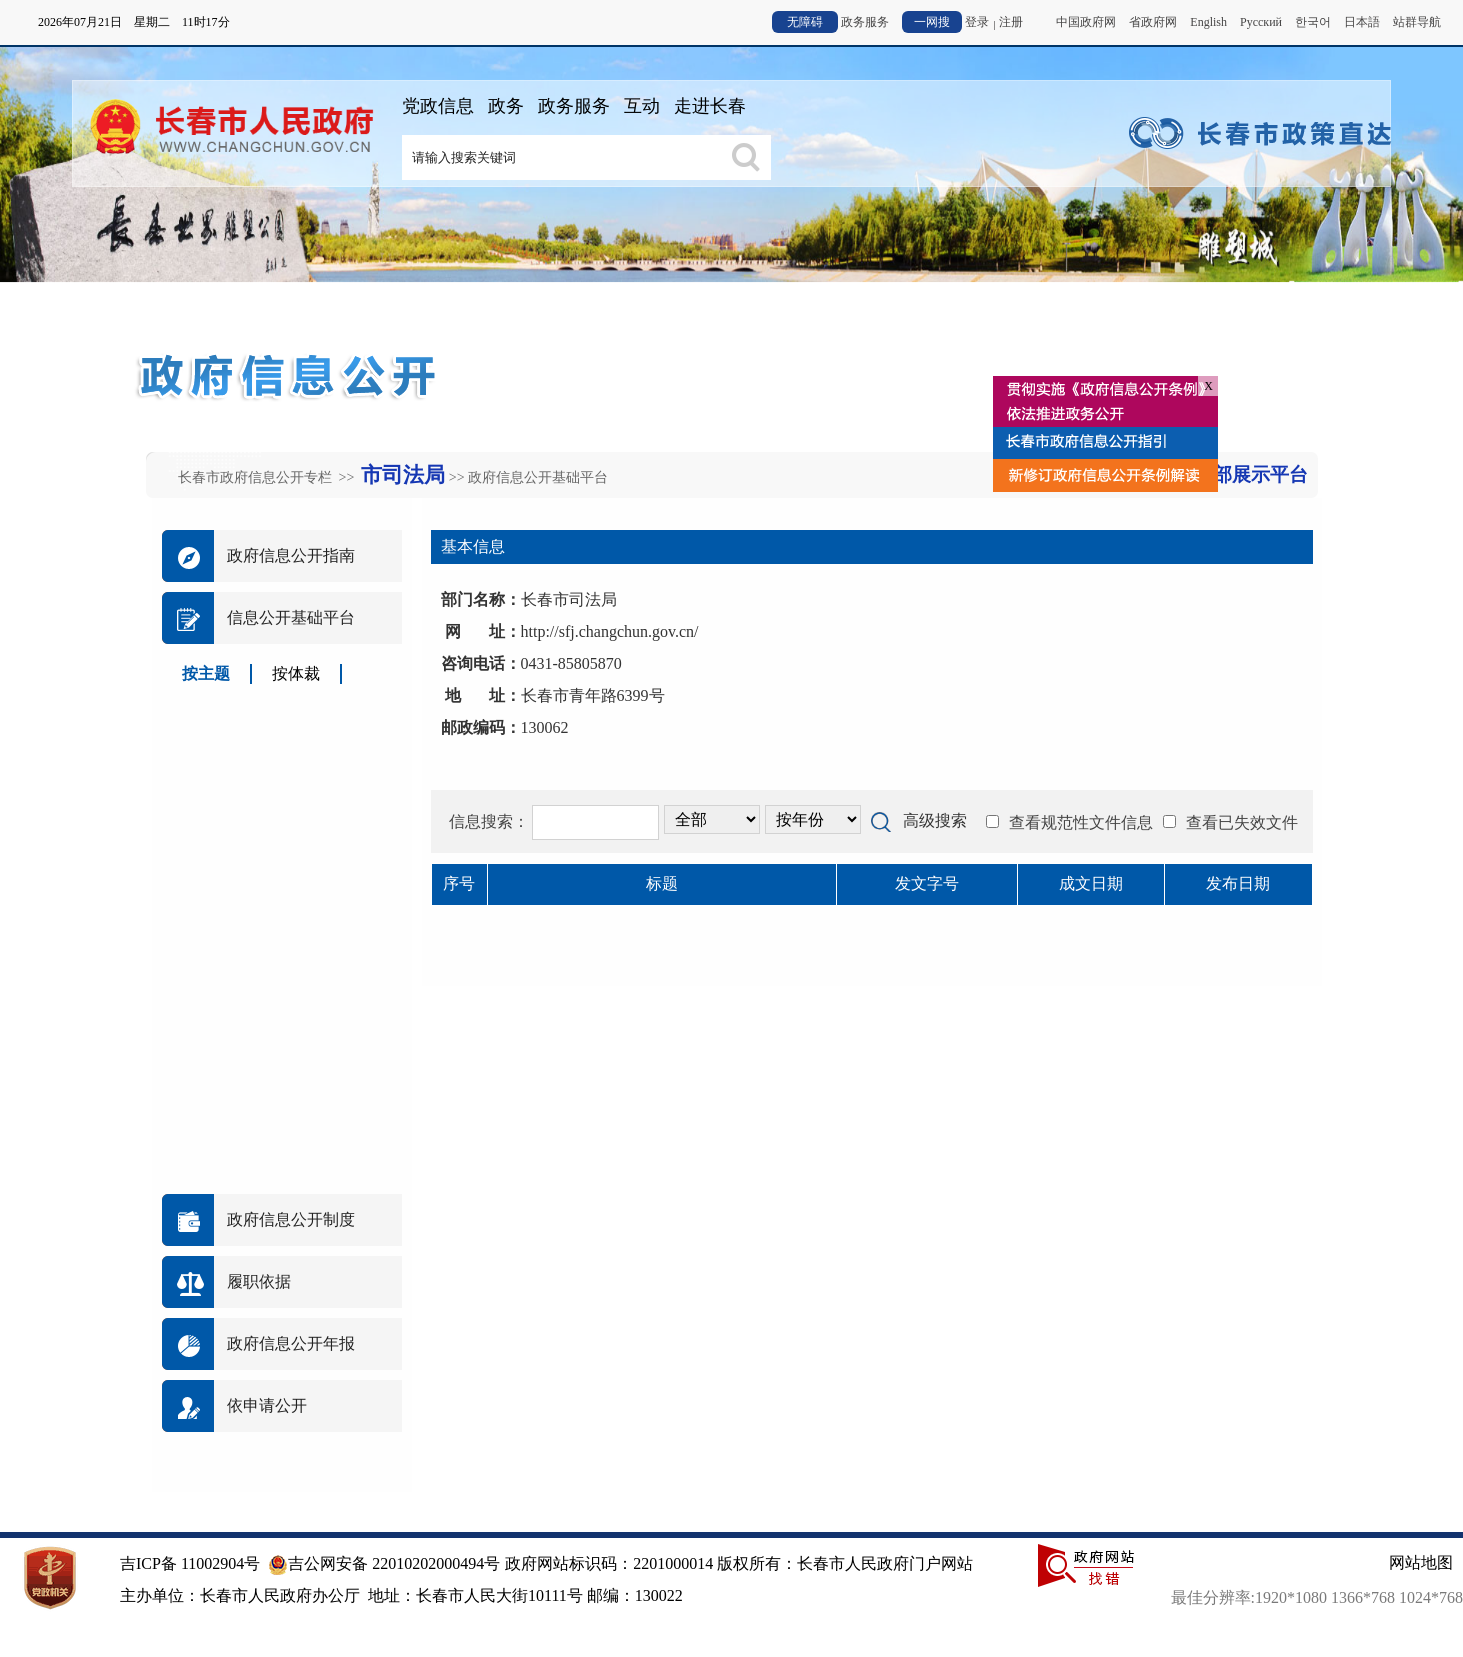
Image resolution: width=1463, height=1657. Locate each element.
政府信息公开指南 (291, 555)
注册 (1011, 22)
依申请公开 (267, 1405)
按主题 (206, 673)
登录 (977, 22)
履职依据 (259, 1281)
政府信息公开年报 (291, 1343)
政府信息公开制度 (291, 1219)
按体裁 (296, 673)
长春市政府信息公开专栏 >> (268, 477)
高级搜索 (935, 820)
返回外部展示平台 (1232, 474)
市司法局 (403, 475)
